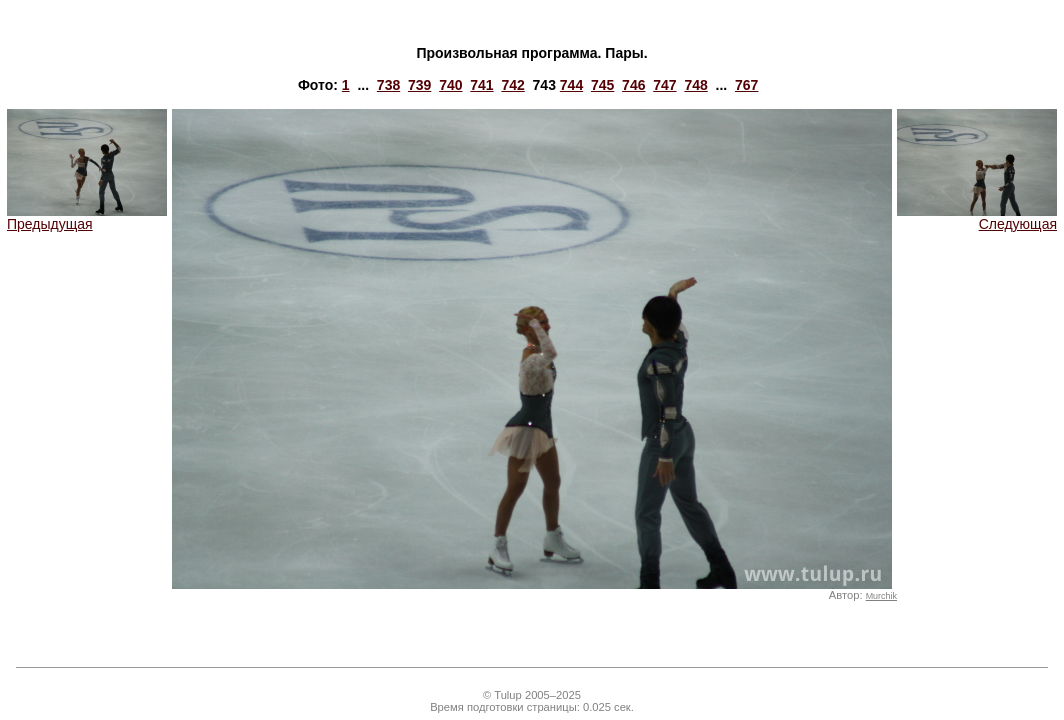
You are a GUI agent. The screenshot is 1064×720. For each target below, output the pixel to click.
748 (695, 85)
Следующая (977, 217)
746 (633, 85)
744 (571, 85)
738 (388, 85)
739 (419, 85)
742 (512, 85)
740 (450, 85)
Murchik (881, 596)
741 (481, 85)
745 (602, 85)
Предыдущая (87, 217)
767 (746, 85)
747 (664, 85)
